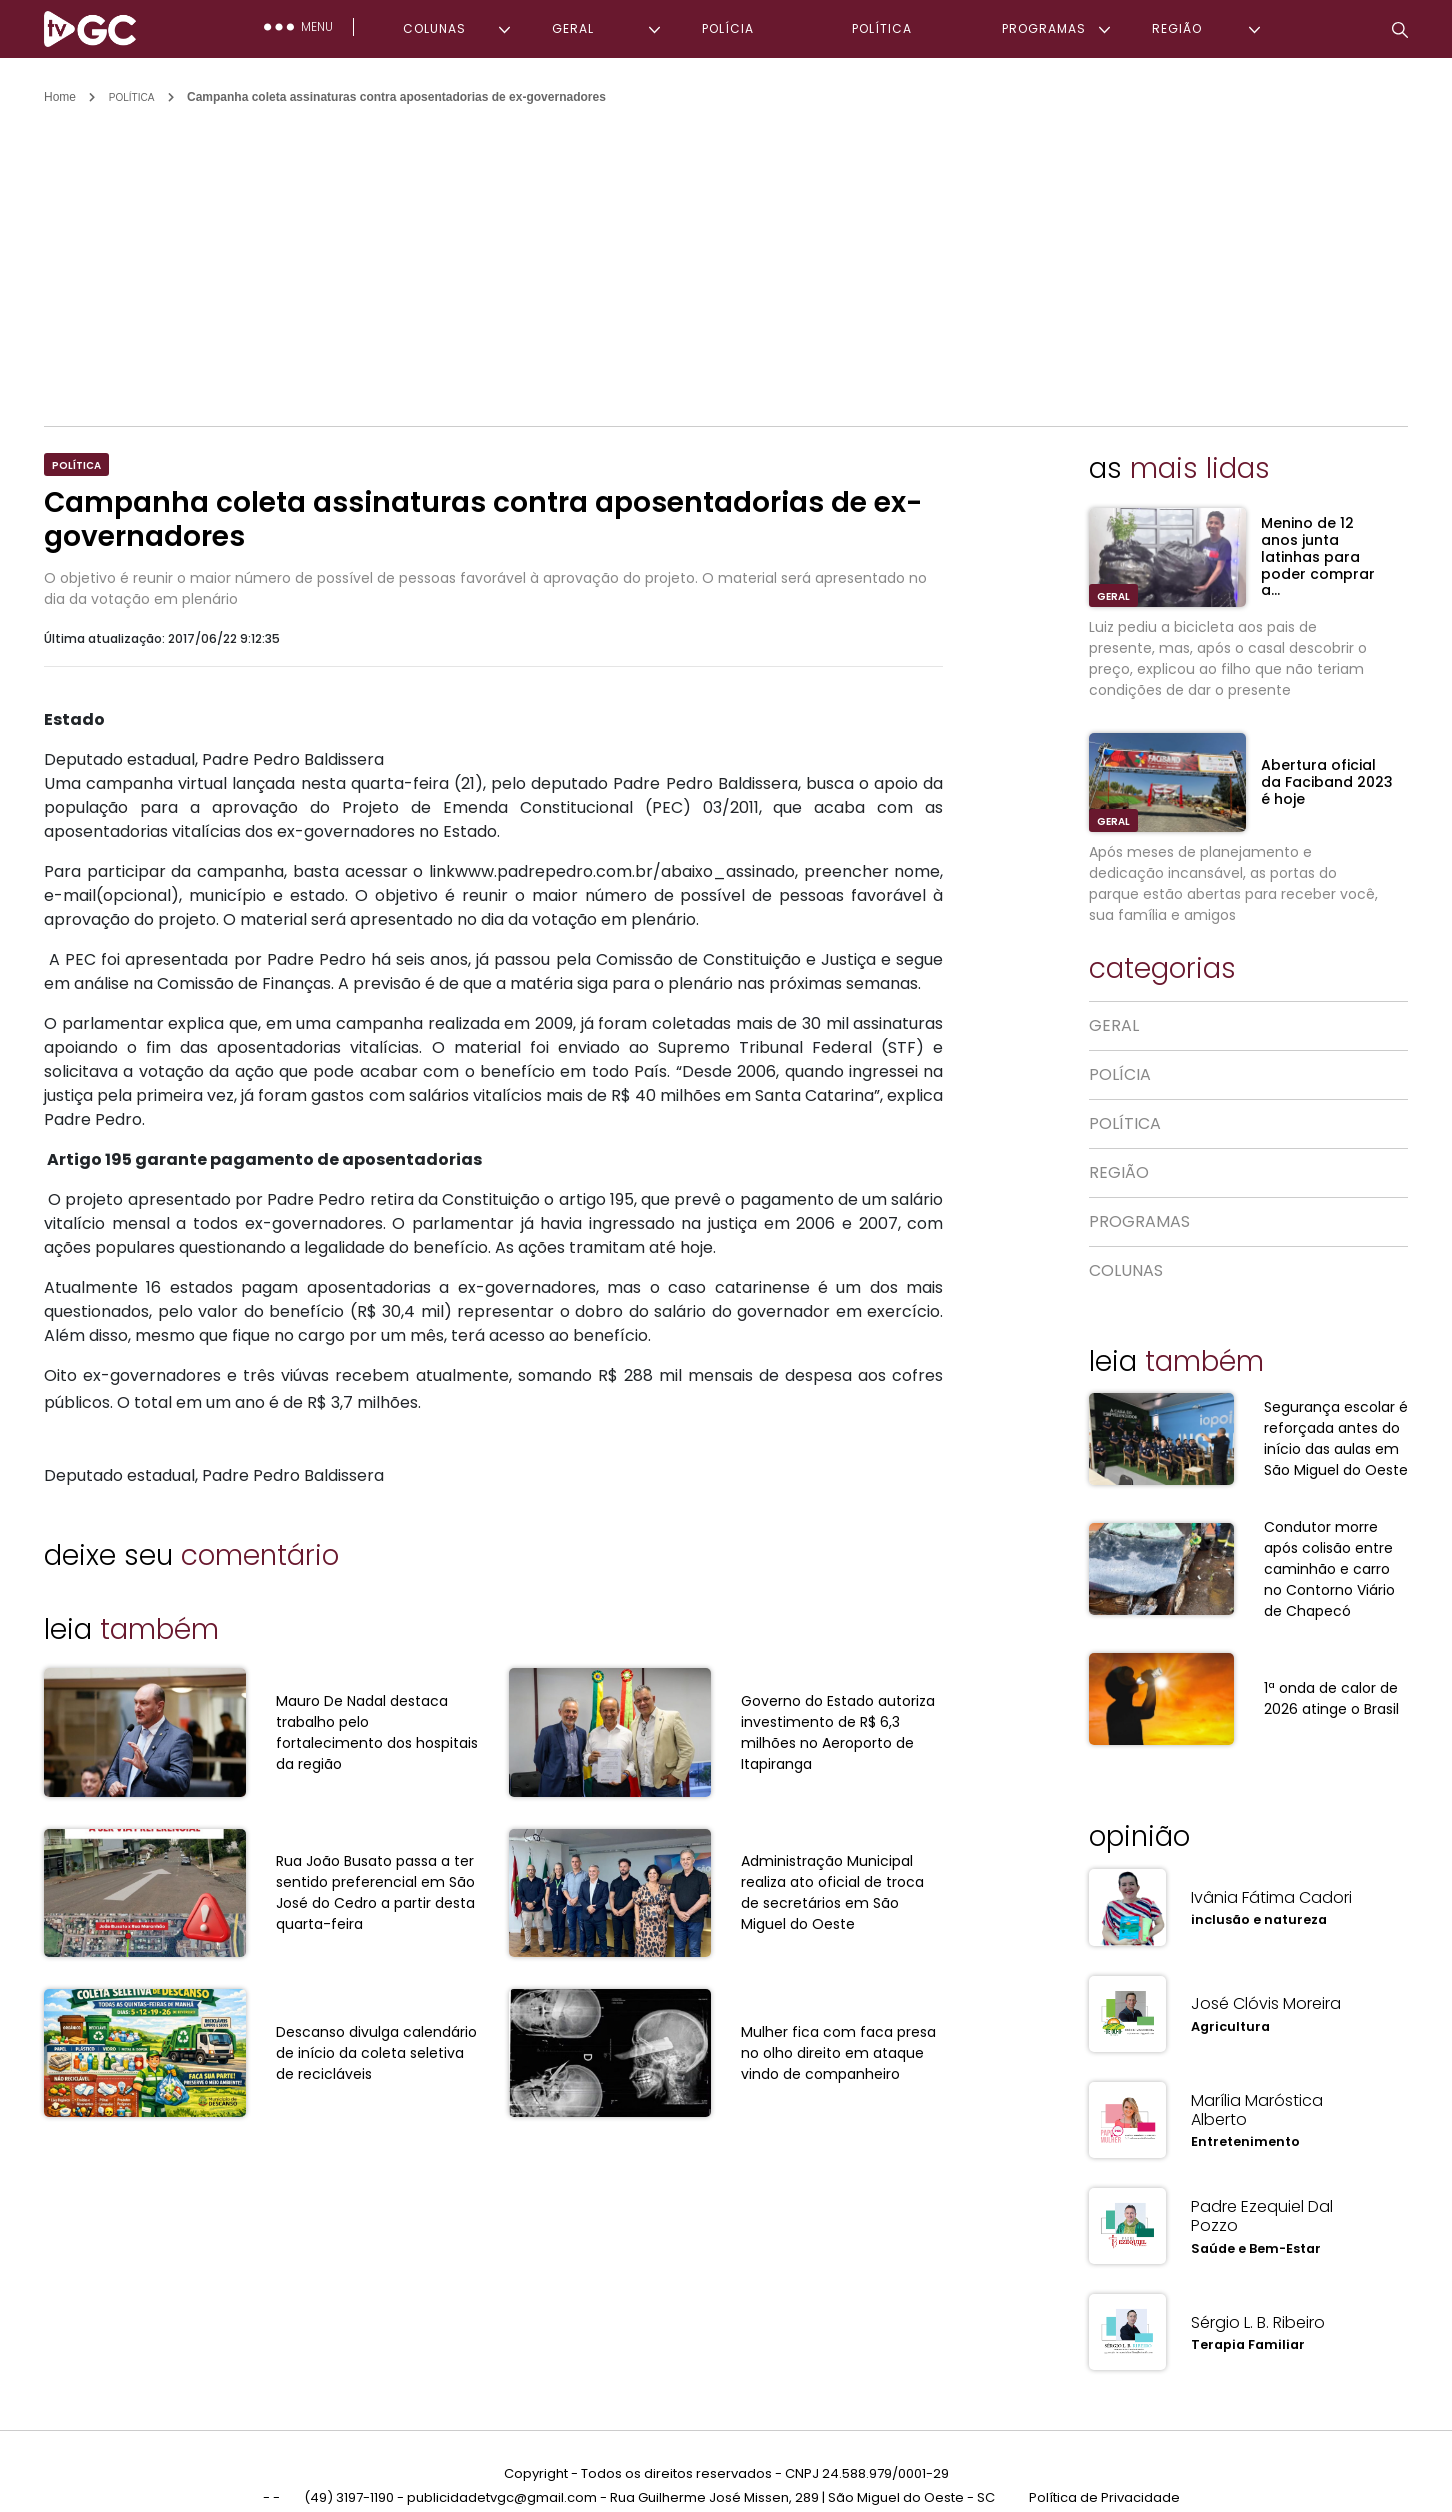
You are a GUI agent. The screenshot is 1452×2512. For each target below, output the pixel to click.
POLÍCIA (728, 28)
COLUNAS (434, 28)
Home (60, 97)
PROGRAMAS (1044, 28)
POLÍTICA (882, 28)
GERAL (573, 28)
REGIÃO (1177, 28)
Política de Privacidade (1104, 2470)
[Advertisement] (726, 256)
